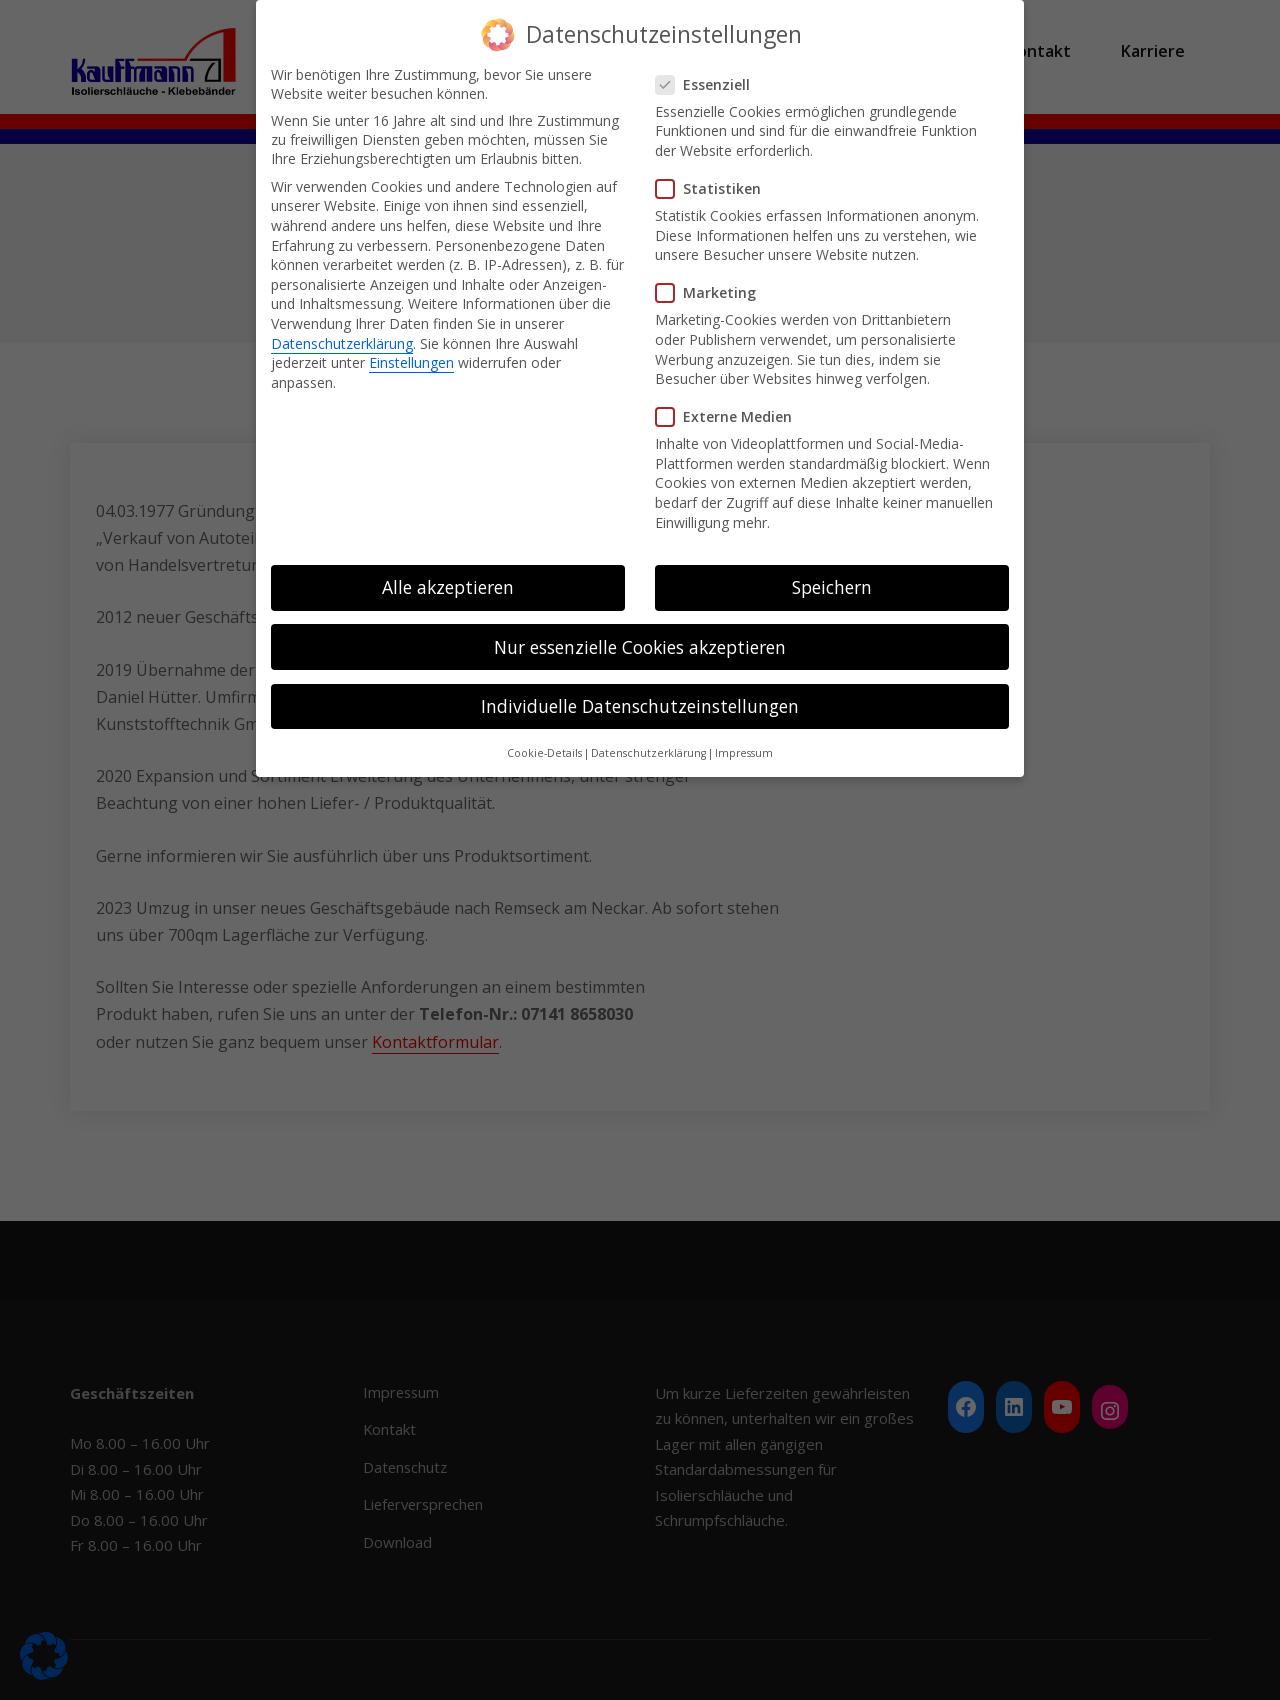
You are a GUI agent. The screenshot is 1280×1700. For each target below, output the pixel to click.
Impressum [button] (744, 753)
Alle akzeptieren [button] (448, 587)
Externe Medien (730, 416)
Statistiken (714, 188)
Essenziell (709, 83)
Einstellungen (411, 362)
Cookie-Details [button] (544, 753)
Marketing (712, 292)
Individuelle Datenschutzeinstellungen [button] (640, 705)
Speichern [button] (832, 587)
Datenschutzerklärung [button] (648, 753)
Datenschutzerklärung (342, 342)
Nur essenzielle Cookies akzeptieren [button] (640, 646)
